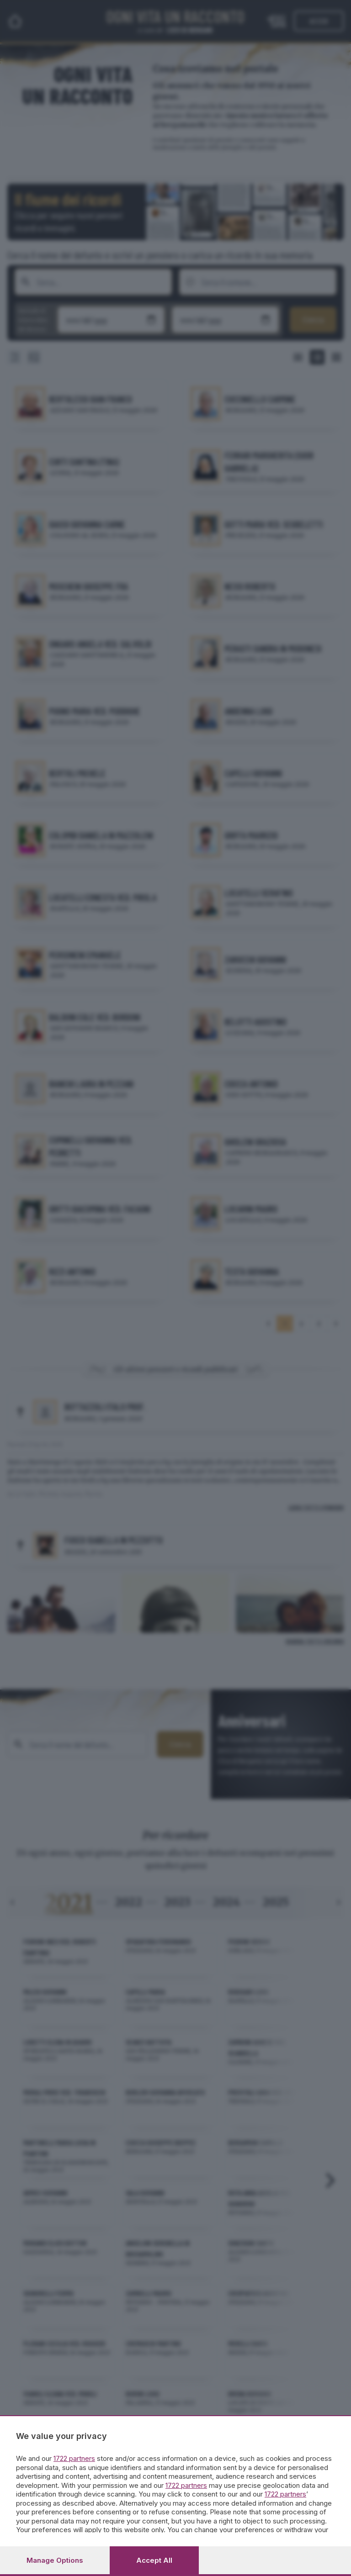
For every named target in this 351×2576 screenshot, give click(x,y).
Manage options (55, 2560)
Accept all (154, 2560)
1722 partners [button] (74, 2458)
